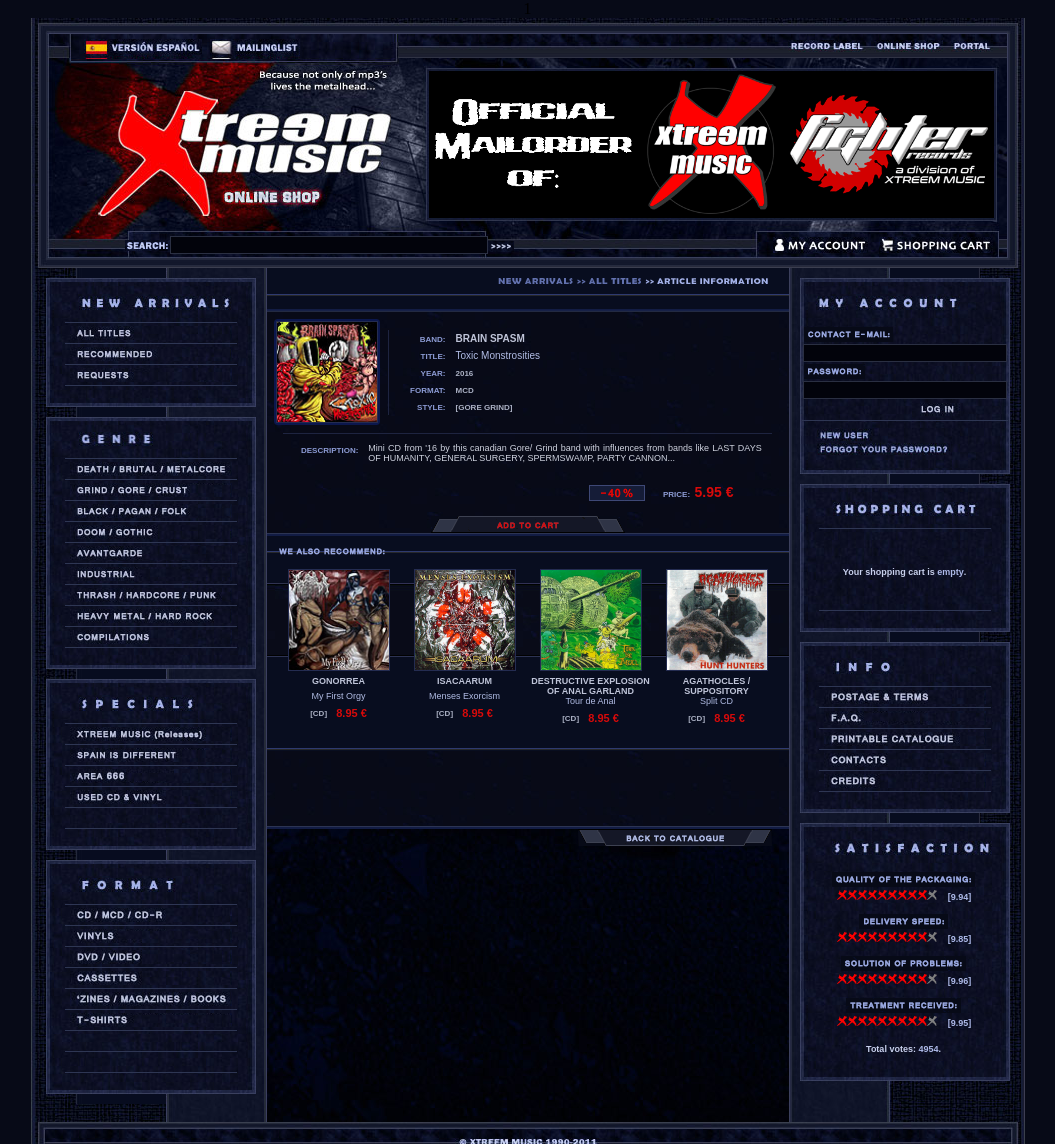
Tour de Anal (590, 701)
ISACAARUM (464, 681)
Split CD (716, 701)
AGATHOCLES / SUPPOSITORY (716, 686)
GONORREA (338, 681)
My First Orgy (339, 696)
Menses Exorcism (464, 696)
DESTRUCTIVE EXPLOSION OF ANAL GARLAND (590, 686)
